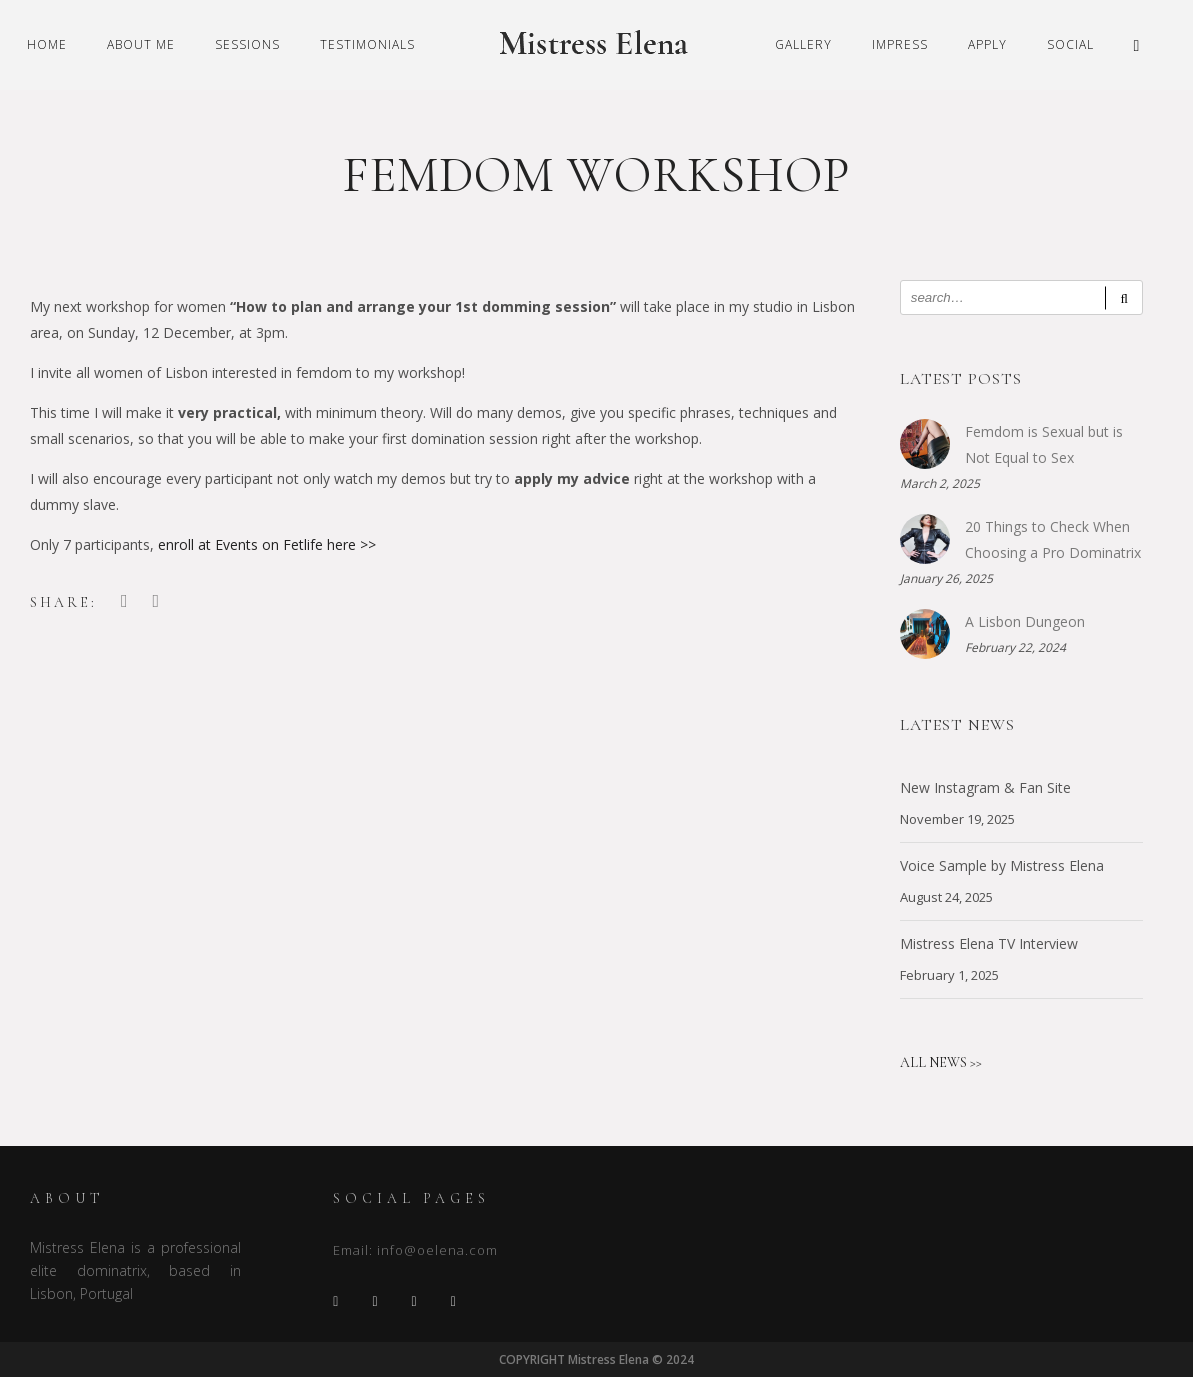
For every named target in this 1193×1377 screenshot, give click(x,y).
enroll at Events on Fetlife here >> (267, 544)
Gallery (803, 44)
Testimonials (367, 44)
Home (47, 44)
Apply (987, 44)
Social (1070, 44)
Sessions (247, 44)
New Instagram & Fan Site (985, 787)
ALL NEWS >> (941, 1062)
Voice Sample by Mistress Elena (1002, 865)
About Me (141, 44)
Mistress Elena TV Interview (989, 943)
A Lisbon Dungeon (1025, 621)
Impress (900, 44)
